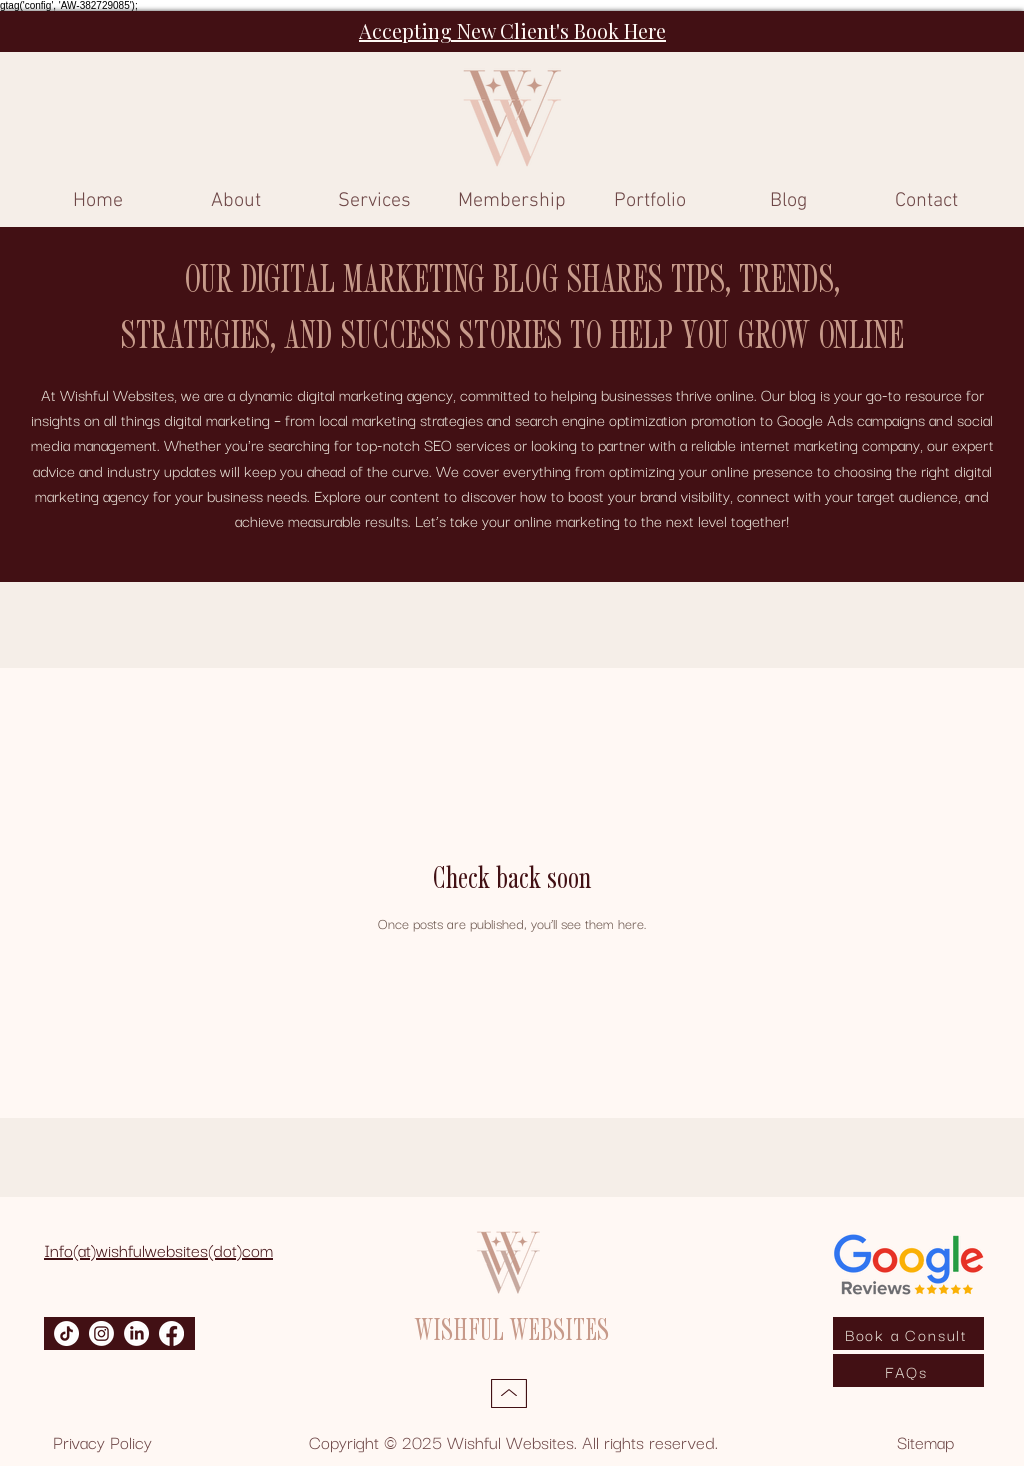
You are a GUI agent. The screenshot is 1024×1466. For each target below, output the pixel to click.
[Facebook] (171, 1333)
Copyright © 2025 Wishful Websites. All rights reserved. (513, 1441)
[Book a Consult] (908, 1333)
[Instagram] (101, 1333)
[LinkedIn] (136, 1333)
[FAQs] (908, 1370)
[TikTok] (66, 1333)
